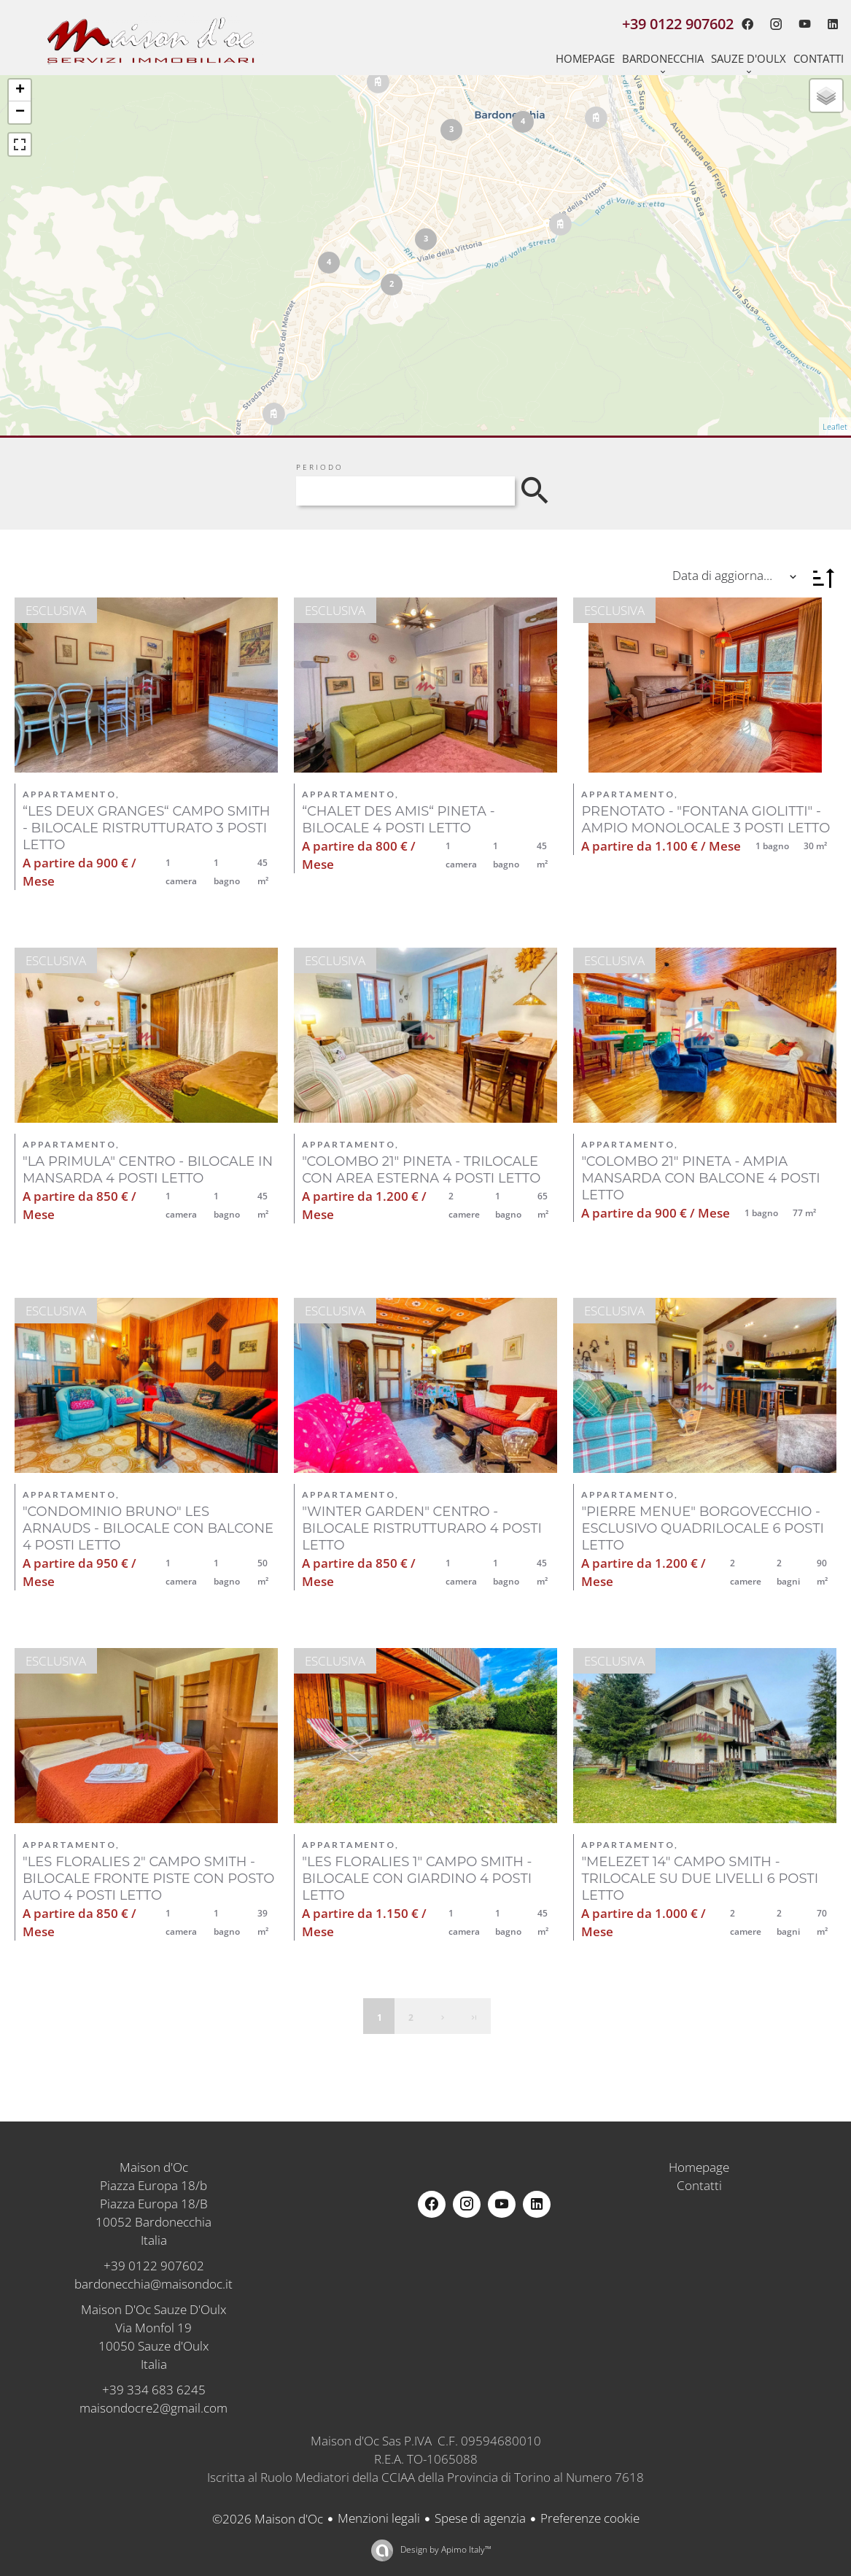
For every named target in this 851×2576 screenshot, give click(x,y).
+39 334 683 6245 (154, 2389)
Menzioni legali (379, 2518)
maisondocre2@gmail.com (153, 2407)
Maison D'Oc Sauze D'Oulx (153, 2309)
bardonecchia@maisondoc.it (153, 2283)
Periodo (319, 467)
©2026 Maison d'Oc (267, 2518)
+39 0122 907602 (154, 2265)
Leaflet (835, 426)
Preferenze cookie (590, 2518)
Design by (444, 2549)
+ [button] (20, 90)
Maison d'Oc (154, 2167)
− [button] (20, 112)
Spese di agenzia (480, 2518)
